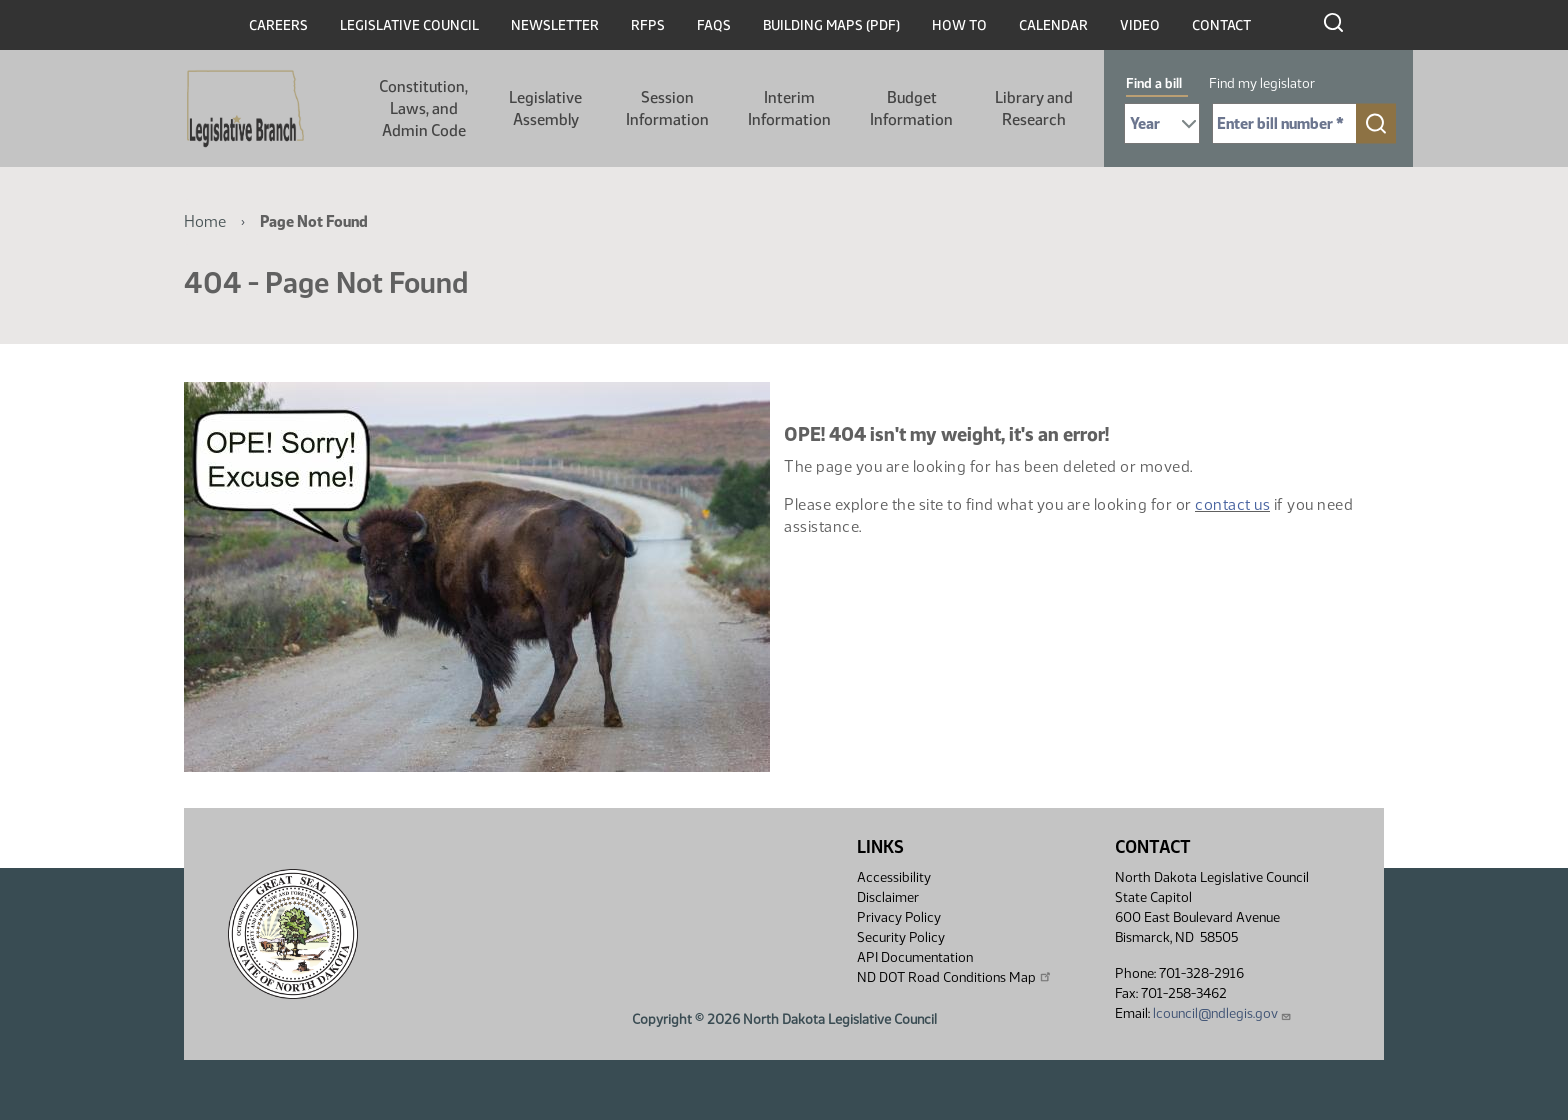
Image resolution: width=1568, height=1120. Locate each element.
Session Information (667, 108)
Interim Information (789, 108)
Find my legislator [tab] (1262, 83)
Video (1140, 25)
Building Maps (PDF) (831, 25)
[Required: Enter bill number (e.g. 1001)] (1284, 123)
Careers (278, 25)
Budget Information (911, 108)
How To (959, 25)
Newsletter (555, 25)
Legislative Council (409, 25)
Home (205, 221)
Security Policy (901, 937)
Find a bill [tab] (1154, 83)
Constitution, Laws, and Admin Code (423, 108)
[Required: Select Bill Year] (1162, 123)
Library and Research (1034, 108)
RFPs (648, 25)
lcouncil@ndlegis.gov (1222, 1013)
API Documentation (915, 957)
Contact (1221, 25)
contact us (1232, 504)
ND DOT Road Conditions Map (955, 977)
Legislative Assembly (545, 108)
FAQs (714, 25)
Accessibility (894, 877)
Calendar (1053, 25)
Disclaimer (888, 897)
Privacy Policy (899, 917)
